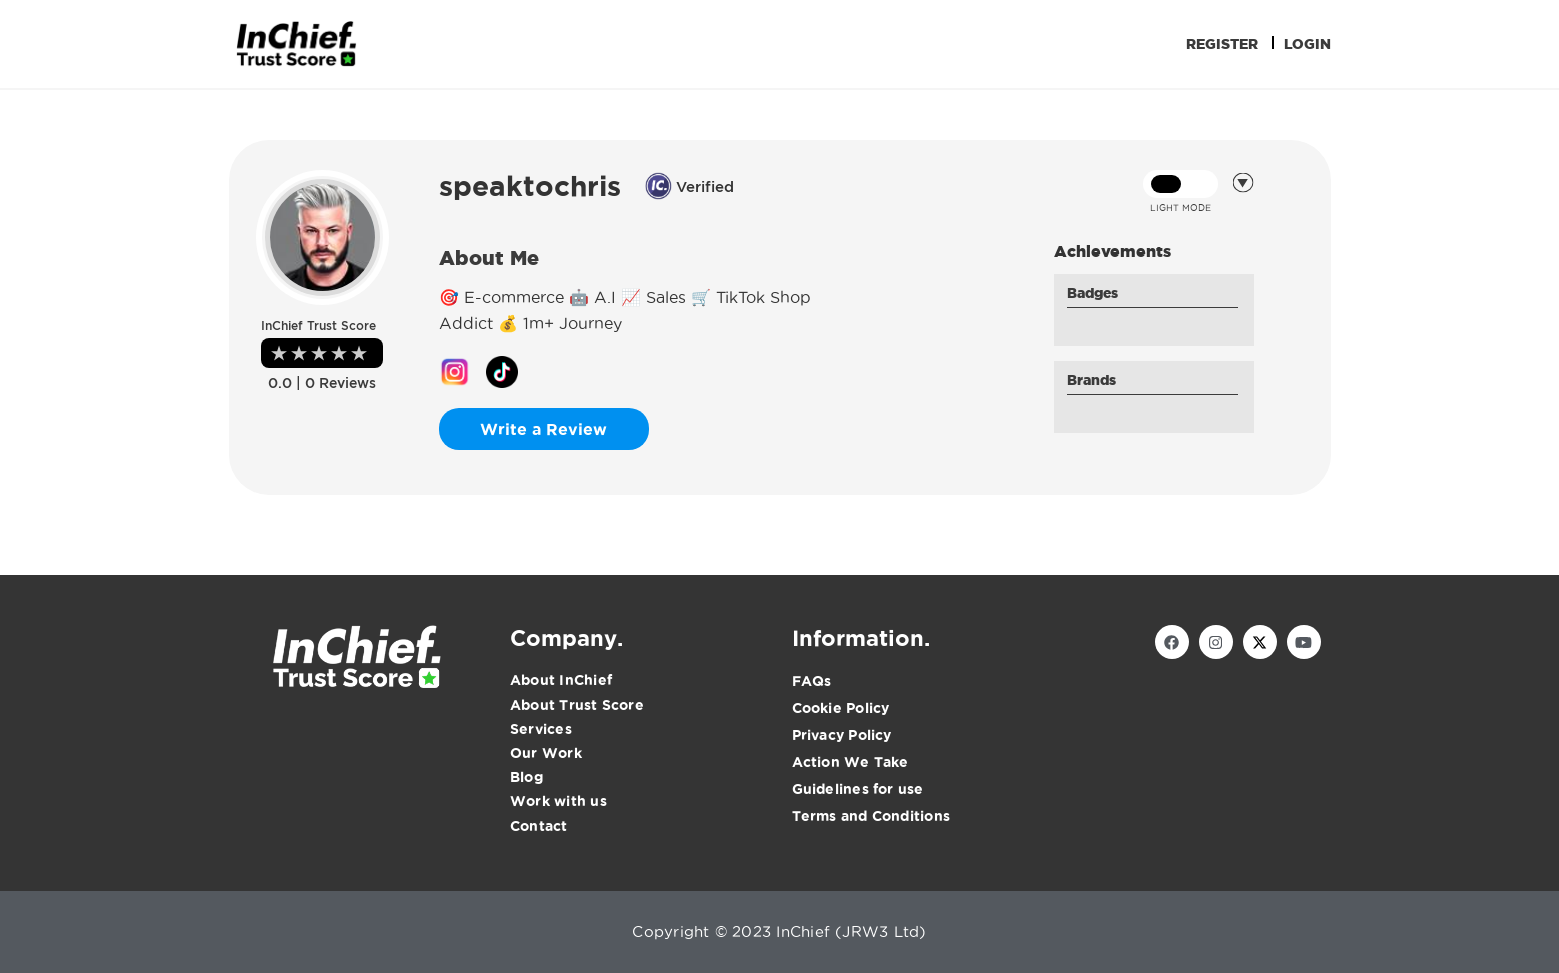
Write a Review (543, 429)
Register (1222, 44)
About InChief (561, 680)
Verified (690, 186)
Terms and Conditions (871, 816)
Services (541, 729)
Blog (526, 777)
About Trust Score (577, 705)
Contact (539, 826)
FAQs (812, 681)
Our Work (546, 753)
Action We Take (850, 762)
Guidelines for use (858, 789)
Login (1307, 44)
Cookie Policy (841, 708)
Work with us (558, 801)
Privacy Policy (842, 735)
